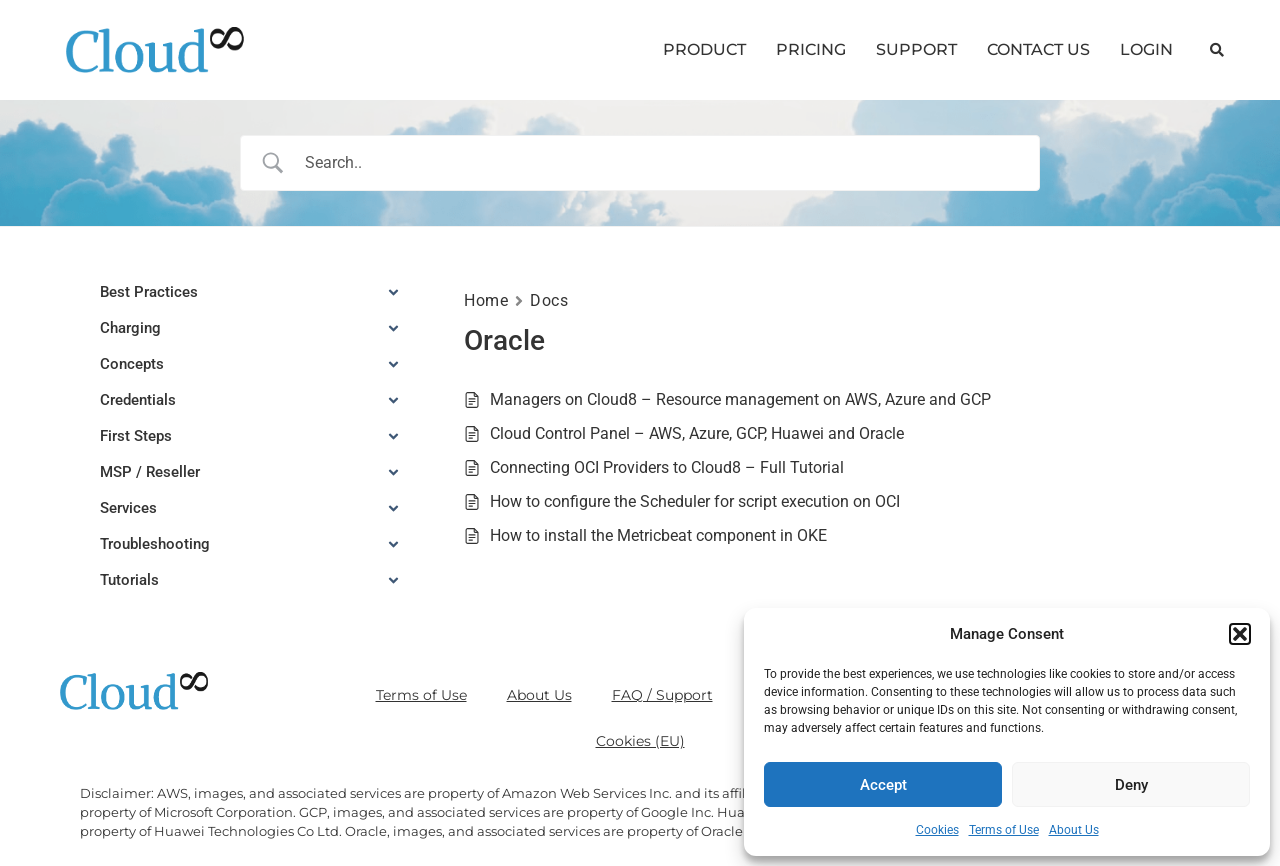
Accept (883, 785)
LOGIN (1146, 49)
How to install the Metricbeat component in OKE (658, 535)
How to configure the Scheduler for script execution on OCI (695, 501)
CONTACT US (1038, 49)
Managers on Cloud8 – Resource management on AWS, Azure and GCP (740, 399)
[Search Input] (666, 163)
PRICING (811, 49)
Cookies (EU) (640, 741)
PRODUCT (704, 49)
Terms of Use (1004, 830)
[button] (1240, 634)
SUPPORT (916, 49)
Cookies (937, 830)
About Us (1074, 830)
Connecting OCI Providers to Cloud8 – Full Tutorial (667, 467)
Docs (549, 300)
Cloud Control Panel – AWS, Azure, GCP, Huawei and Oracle (697, 433)
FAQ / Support (662, 695)
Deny (1131, 785)
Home (486, 300)
